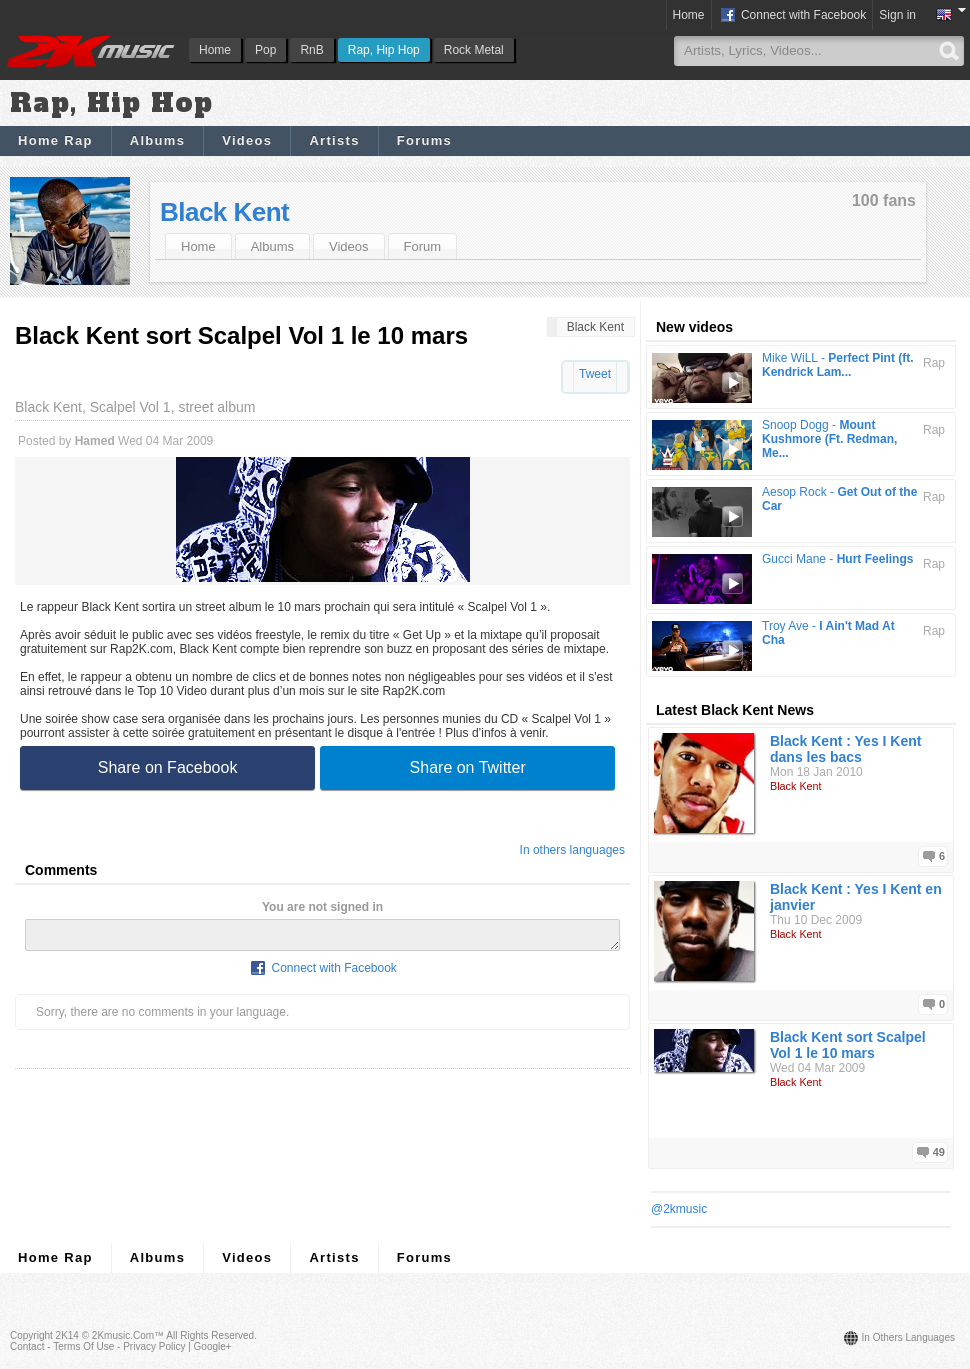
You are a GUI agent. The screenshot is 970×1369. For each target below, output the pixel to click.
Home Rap (55, 140)
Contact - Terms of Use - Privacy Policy (97, 1346)
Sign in (897, 15)
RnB (311, 50)
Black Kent (224, 212)
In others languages (572, 850)
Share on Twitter (468, 767)
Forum (423, 246)
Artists (334, 140)
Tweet (595, 374)
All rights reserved (210, 1335)
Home (215, 50)
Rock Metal (474, 50)
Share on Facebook (168, 767)
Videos (247, 140)
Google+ (213, 1346)
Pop (265, 50)
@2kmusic (679, 1209)
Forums (424, 140)
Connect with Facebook (792, 16)
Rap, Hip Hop (384, 50)
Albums (157, 140)
